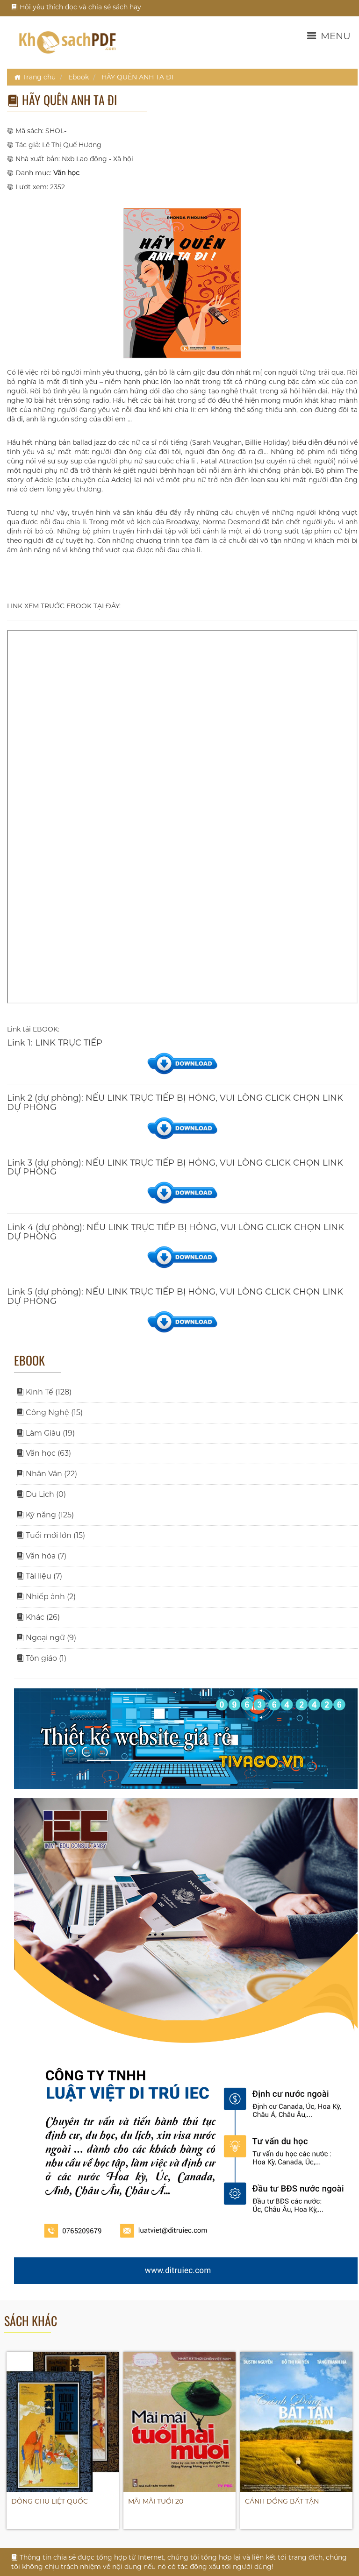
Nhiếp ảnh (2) (46, 1596)
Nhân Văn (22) (46, 1473)
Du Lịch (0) (41, 1494)
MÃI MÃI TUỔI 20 (155, 2501)
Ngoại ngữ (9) (46, 1637)
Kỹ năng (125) (45, 1514)
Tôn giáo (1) (41, 1658)
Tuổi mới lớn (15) (50, 1535)
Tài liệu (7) (39, 1576)
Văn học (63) (43, 1453)
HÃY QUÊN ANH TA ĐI (137, 77)
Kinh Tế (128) (44, 1392)
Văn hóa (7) (41, 1555)
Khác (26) (38, 1617)
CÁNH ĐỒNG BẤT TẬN (282, 2501)
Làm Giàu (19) (45, 1433)
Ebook (78, 77)
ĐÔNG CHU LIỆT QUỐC (49, 2501)
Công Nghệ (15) (49, 1412)
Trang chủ (35, 77)
